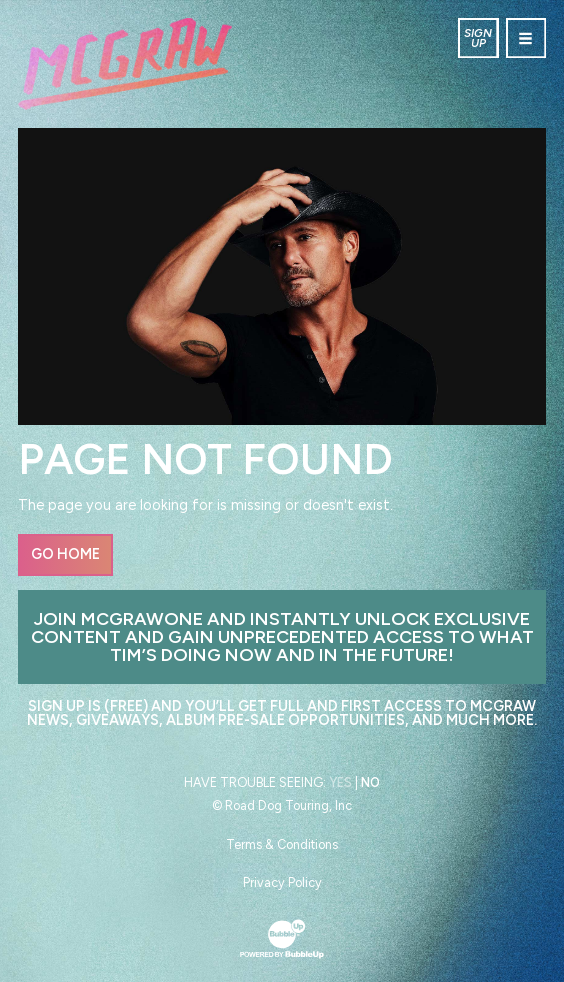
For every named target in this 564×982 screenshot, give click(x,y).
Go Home (65, 554)
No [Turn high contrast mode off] (370, 782)
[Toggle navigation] (526, 38)
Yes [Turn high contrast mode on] (340, 782)
